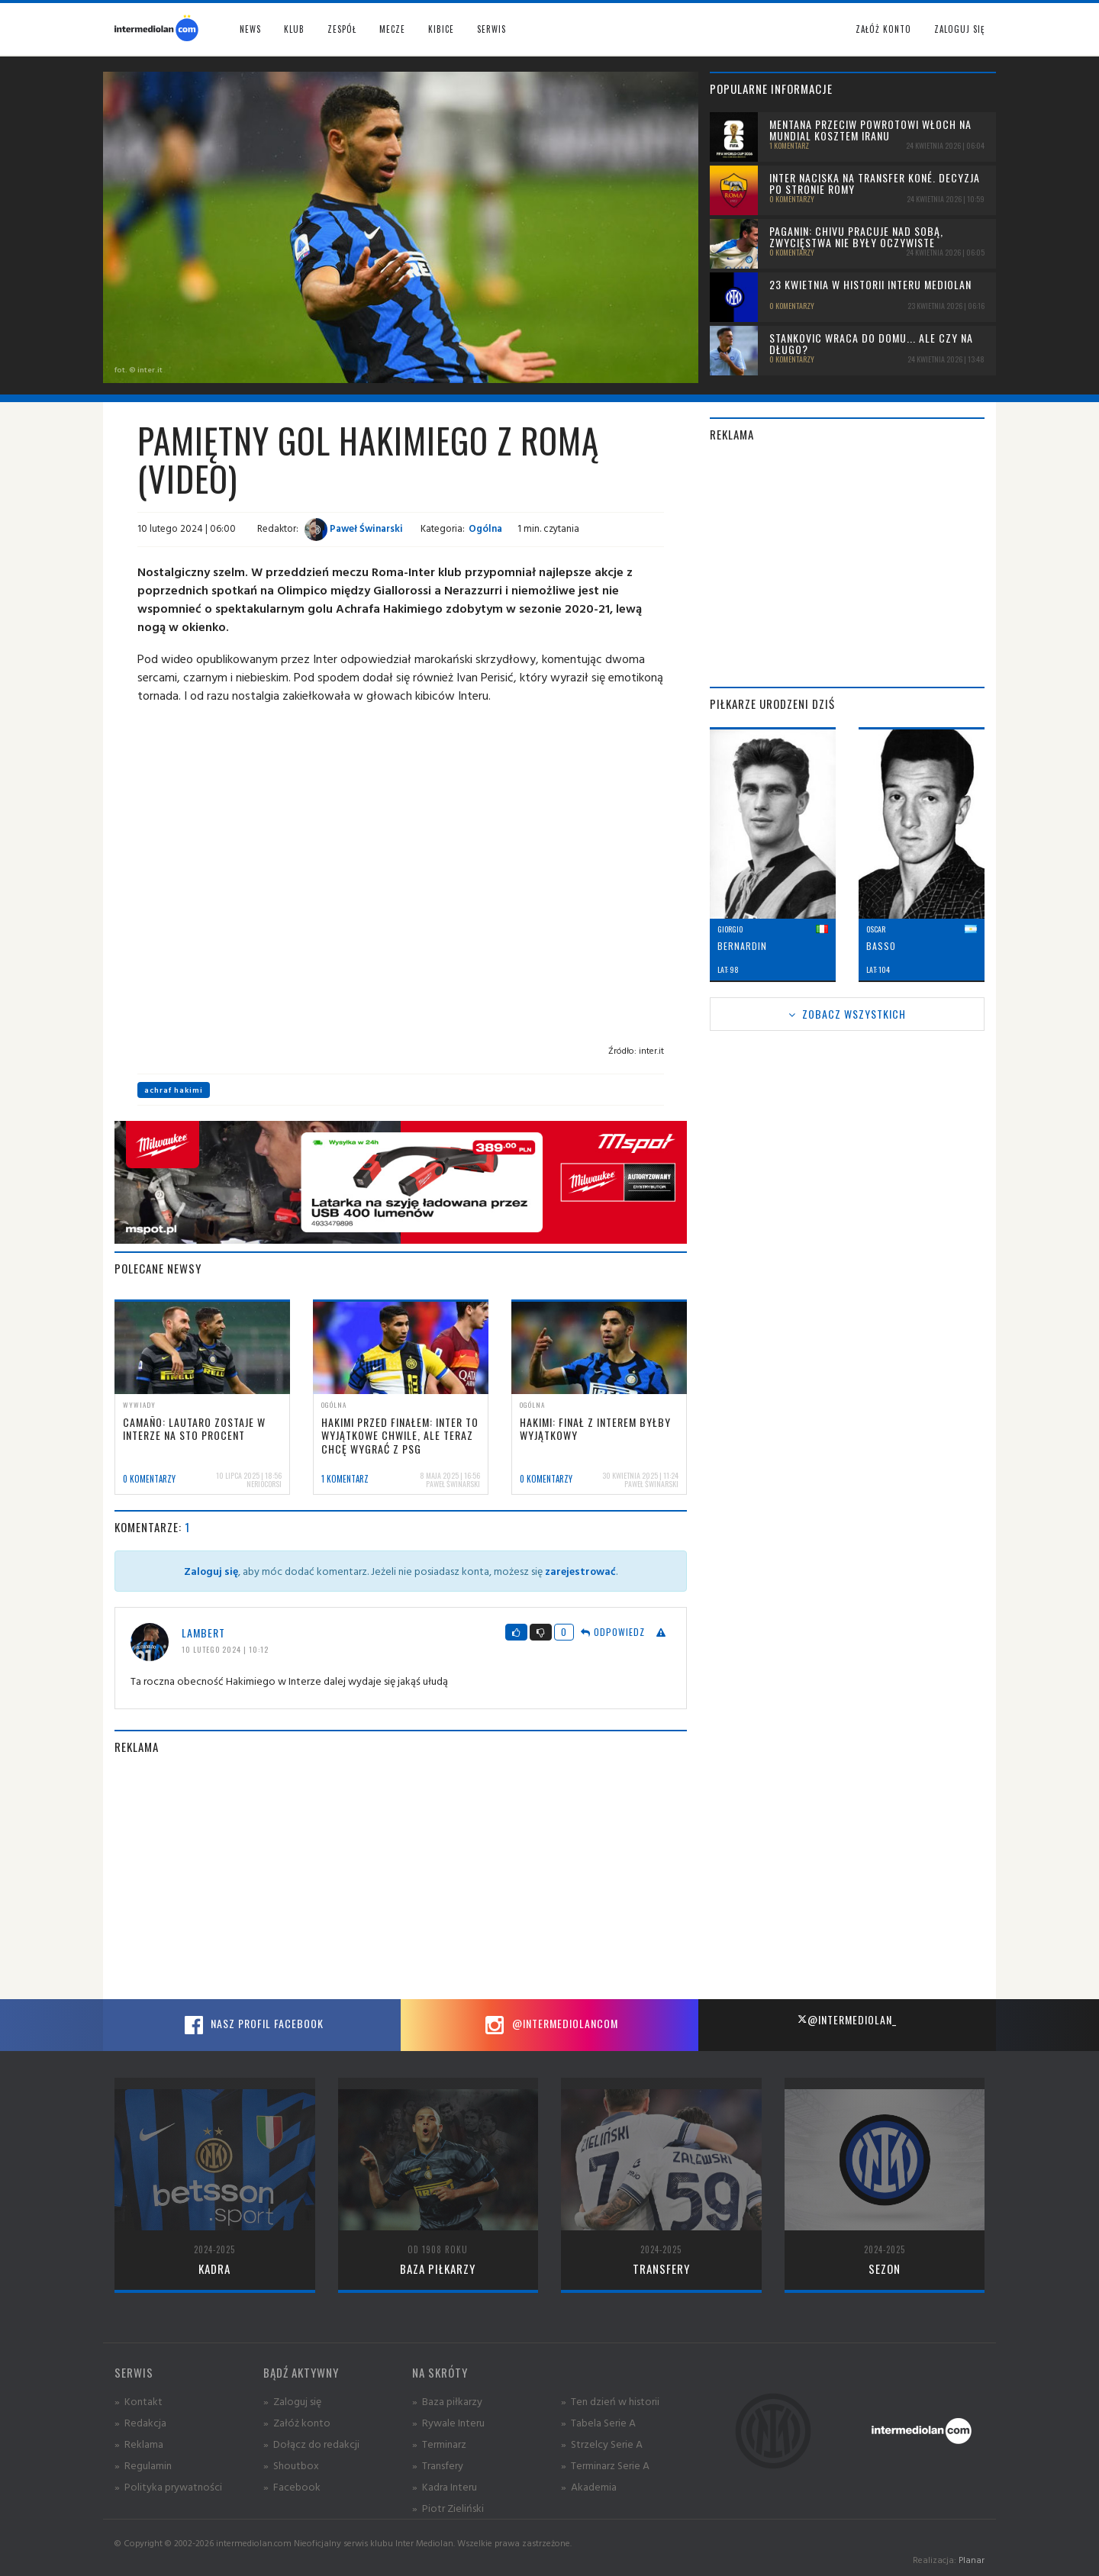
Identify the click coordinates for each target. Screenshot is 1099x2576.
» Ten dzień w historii (610, 2401)
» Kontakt (138, 2401)
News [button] (250, 29)
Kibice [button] (441, 29)
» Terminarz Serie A (605, 2465)
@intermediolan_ (847, 2019)
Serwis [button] (491, 29)
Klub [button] (294, 29)
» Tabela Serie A (598, 2422)
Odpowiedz (613, 1631)
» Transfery (437, 2465)
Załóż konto (883, 29)
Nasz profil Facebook (252, 2025)
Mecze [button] (392, 29)
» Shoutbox (291, 2465)
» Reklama (138, 2444)
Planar (972, 2559)
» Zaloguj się (292, 2401)
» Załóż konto (296, 2422)
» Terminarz (439, 2444)
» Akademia (589, 2486)
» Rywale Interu (448, 2422)
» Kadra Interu (444, 2486)
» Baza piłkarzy (447, 2401)
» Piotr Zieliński (448, 2508)
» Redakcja (140, 2422)
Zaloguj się (959, 29)
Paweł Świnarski (354, 528)
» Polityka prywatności (168, 2486)
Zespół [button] (341, 29)
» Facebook (292, 2486)
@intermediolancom (550, 2025)
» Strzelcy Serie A (602, 2444)
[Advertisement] (400, 1877)
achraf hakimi (173, 1090)
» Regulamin (143, 2465)
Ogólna (485, 528)
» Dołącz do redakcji (311, 2444)
